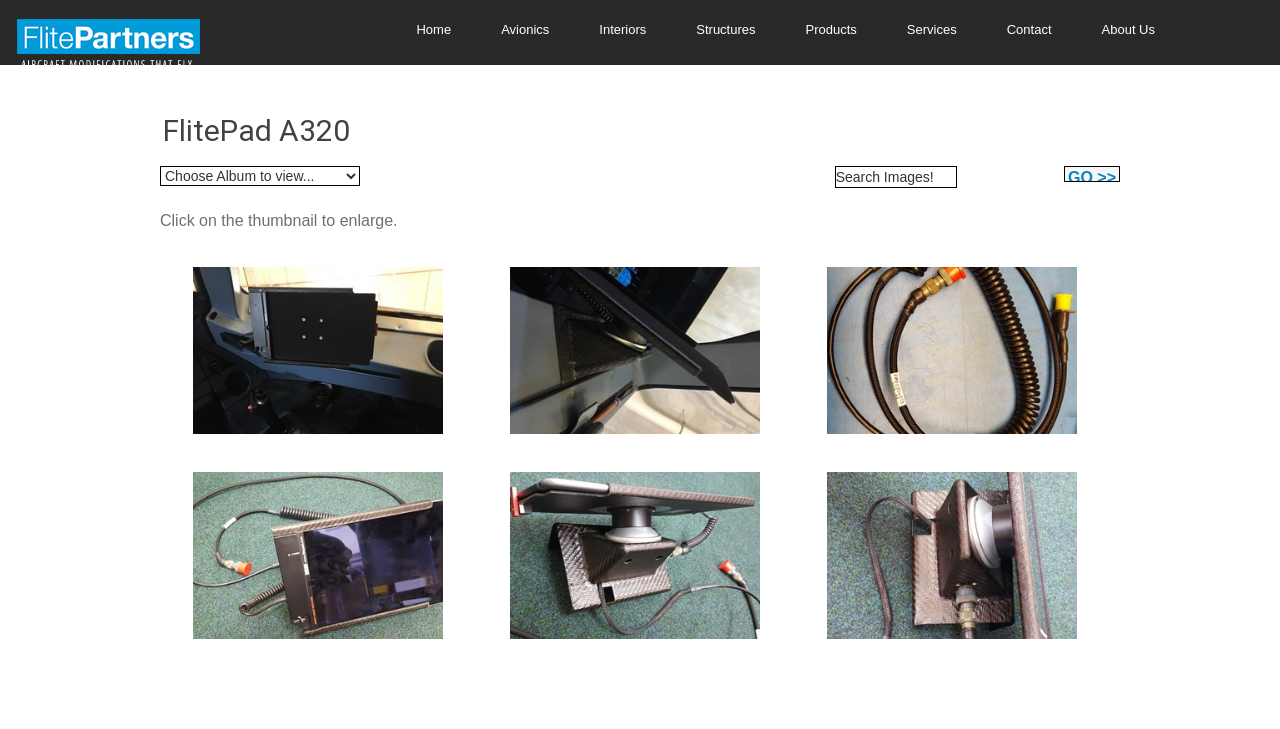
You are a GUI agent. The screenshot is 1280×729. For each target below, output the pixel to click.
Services (932, 29)
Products (831, 29)
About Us (1128, 29)
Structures (725, 29)
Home (433, 29)
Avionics (525, 29)
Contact (1029, 29)
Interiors (622, 29)
